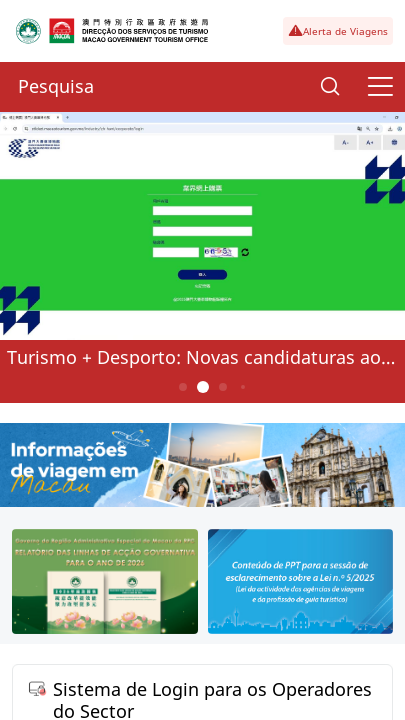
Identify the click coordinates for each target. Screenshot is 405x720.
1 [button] (182, 387)
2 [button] (202, 387)
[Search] (330, 87)
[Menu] (380, 87)
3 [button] (222, 387)
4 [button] (242, 387)
